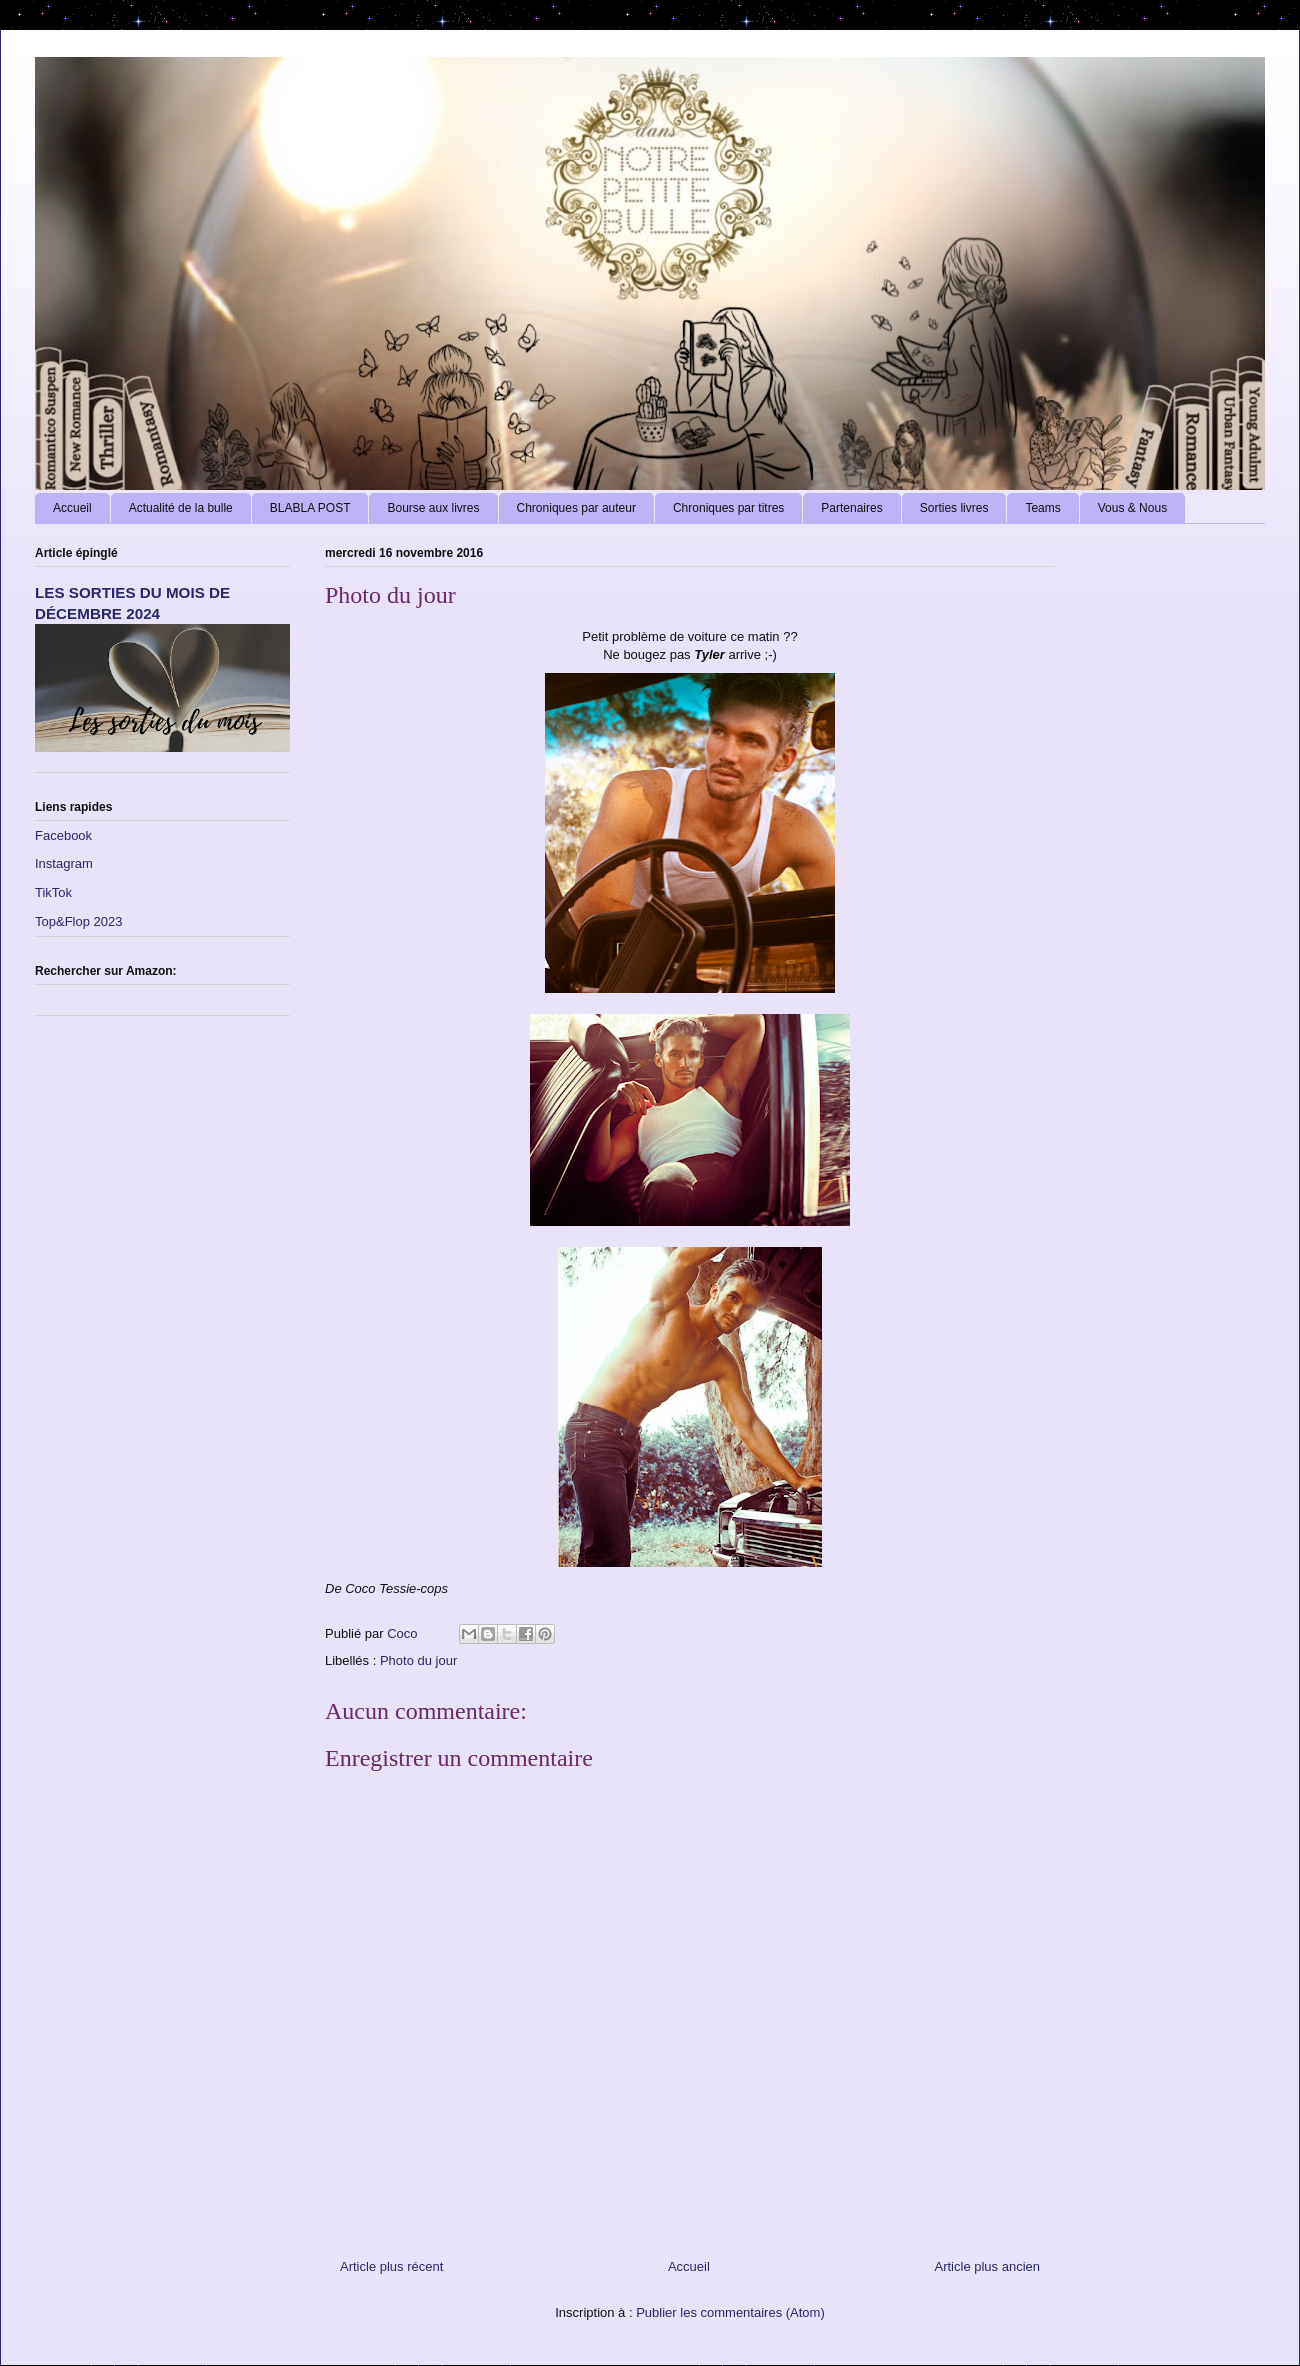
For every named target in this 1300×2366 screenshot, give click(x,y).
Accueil (72, 508)
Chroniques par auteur (576, 508)
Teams (1042, 508)
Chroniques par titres (728, 508)
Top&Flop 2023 (78, 921)
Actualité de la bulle (181, 508)
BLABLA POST (310, 508)
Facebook (63, 835)
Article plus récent (391, 2266)
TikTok (53, 892)
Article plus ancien (988, 2266)
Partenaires (851, 508)
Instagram (64, 863)
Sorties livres (954, 508)
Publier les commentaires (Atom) (730, 2312)
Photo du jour (418, 1660)
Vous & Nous (1132, 508)
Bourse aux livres (433, 508)
